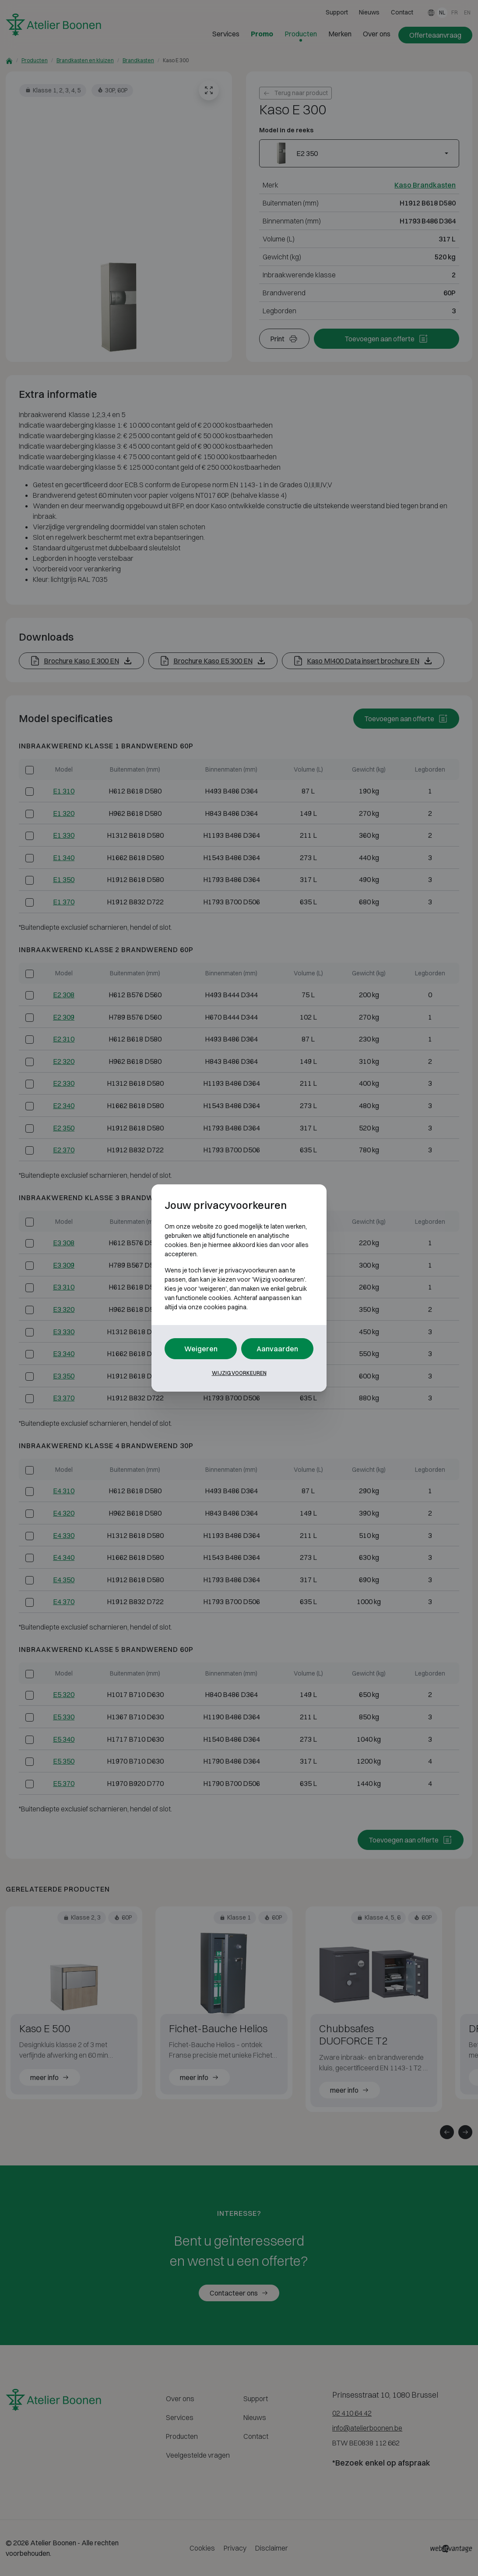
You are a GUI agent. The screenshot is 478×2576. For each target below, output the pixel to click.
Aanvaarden (277, 1348)
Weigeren (201, 1348)
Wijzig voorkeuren (239, 1373)
